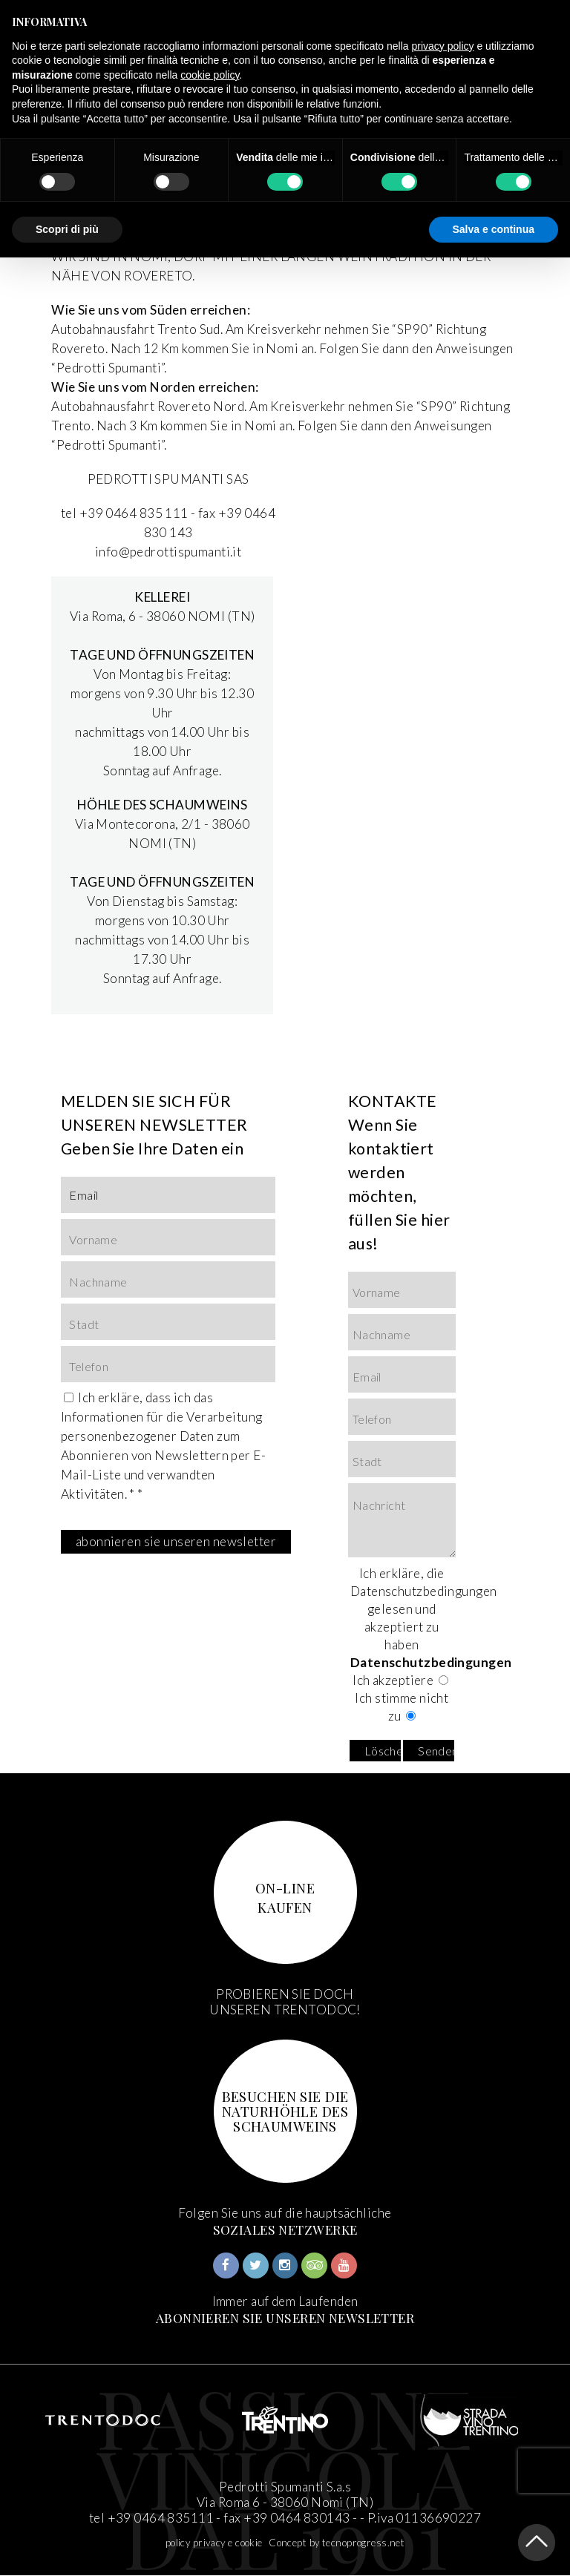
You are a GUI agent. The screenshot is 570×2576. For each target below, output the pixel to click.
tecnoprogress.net (363, 2543)
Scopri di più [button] (67, 229)
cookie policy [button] (209, 75)
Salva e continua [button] (493, 229)
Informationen (102, 1417)
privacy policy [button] (443, 46)
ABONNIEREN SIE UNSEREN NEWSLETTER (285, 2317)
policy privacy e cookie (214, 2543)
